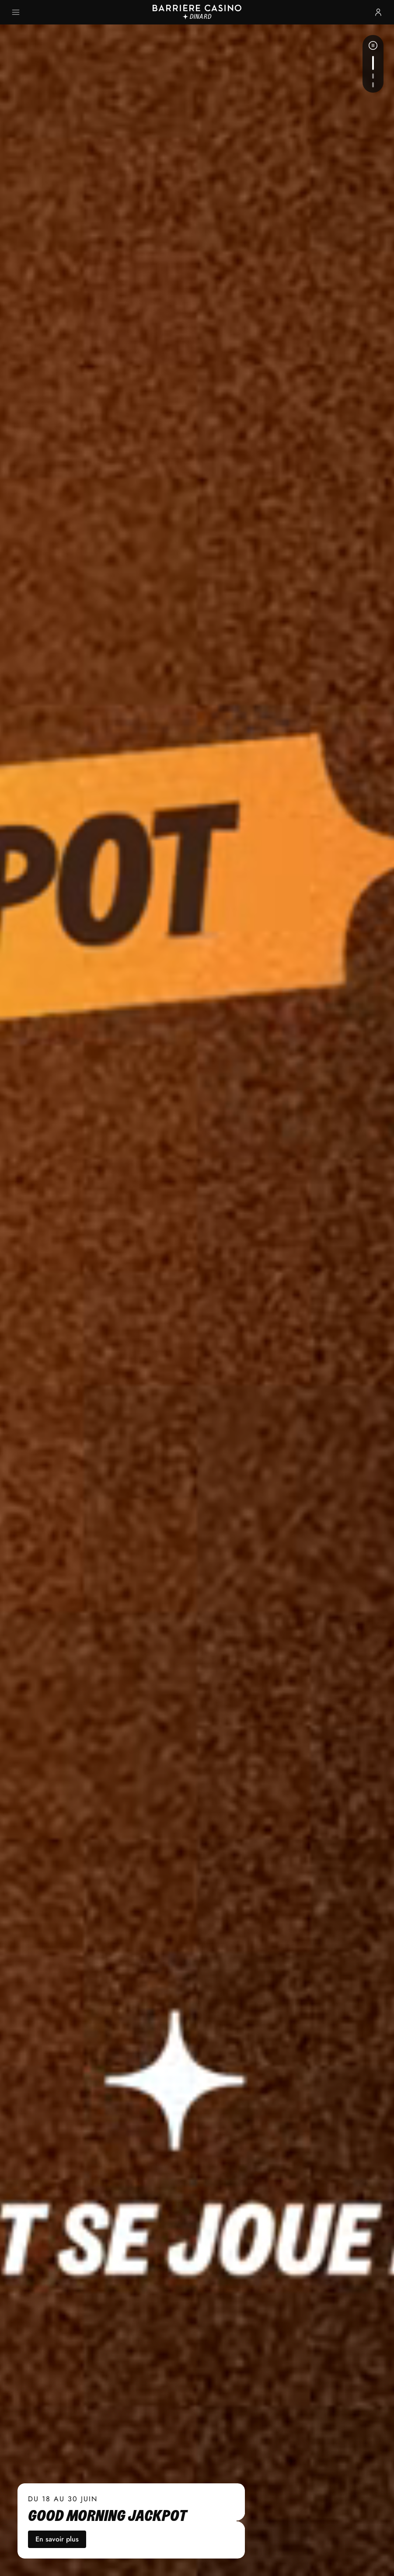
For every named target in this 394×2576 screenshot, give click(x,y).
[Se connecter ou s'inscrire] (378, 12)
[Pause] (373, 45)
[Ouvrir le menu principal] (15, 12)
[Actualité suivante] (373, 63)
